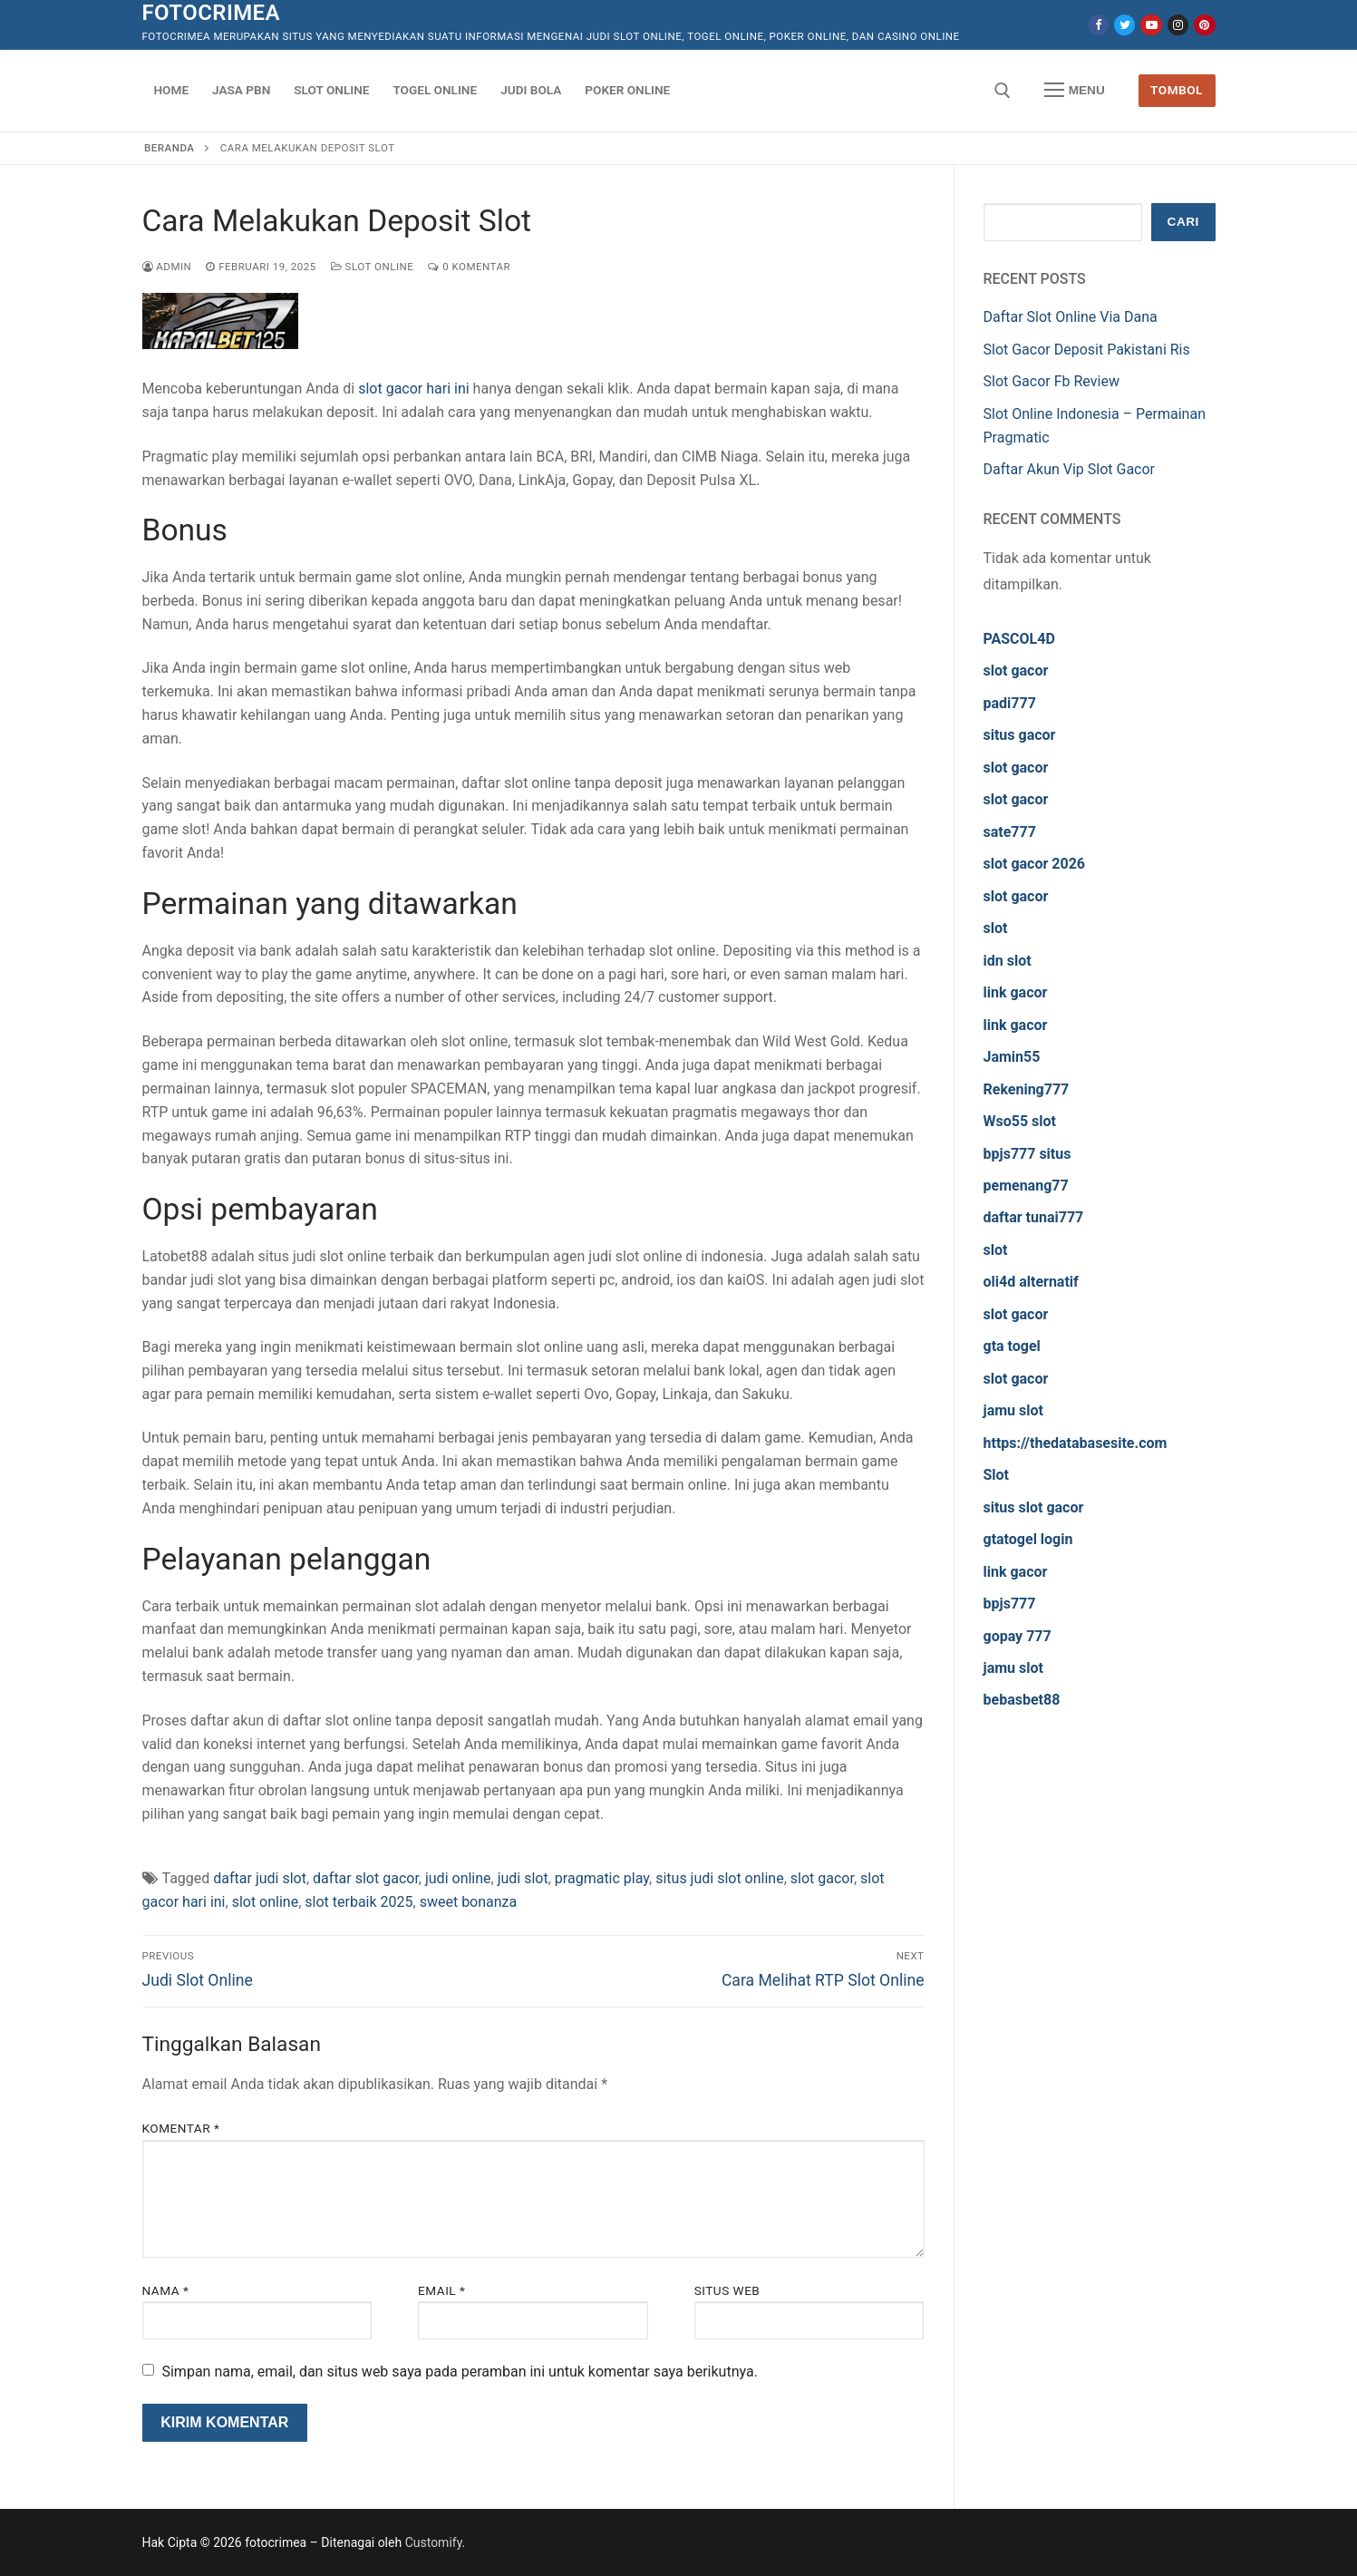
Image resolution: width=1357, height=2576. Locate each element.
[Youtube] (1150, 25)
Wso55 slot (1020, 1121)
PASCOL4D (1019, 638)
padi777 (1010, 703)
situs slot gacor (1034, 1507)
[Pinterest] (1204, 25)
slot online (265, 1901)
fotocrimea (211, 12)
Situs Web (727, 2290)
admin (167, 266)
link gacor (1016, 992)
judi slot (523, 1878)
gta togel (1012, 1346)
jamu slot (1013, 1410)
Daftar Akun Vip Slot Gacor (1070, 469)
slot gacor (822, 1878)
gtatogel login (1028, 1539)
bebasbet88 (1022, 1699)
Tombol (1176, 90)
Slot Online (372, 266)
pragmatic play (602, 1878)
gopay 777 (1018, 1636)
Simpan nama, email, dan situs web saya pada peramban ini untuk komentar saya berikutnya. (459, 2371)
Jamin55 (1012, 1056)
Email (441, 2290)
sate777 (1010, 832)
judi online (458, 1878)
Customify (433, 2542)
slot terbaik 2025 (358, 1901)
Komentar (181, 2128)
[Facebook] (1098, 25)
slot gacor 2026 (1035, 863)
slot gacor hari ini (413, 388)
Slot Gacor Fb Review (1052, 381)
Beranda (169, 147)
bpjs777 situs (1027, 1153)
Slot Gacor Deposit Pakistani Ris (1087, 349)
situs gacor (1020, 735)
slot (996, 928)
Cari (1183, 221)
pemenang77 (1026, 1185)
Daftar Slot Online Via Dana (1071, 317)
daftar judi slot (259, 1878)
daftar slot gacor (366, 1878)
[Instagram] (1178, 25)
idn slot (1008, 960)
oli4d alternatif (1031, 1281)
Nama (165, 2290)
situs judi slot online (719, 1878)
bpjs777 (1010, 1603)
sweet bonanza (469, 1901)
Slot (997, 1474)
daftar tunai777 (1034, 1217)
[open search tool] (1002, 91)
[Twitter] (1124, 25)
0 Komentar (469, 266)
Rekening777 (1027, 1089)
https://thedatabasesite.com (1076, 1443)
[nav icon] (1074, 91)
